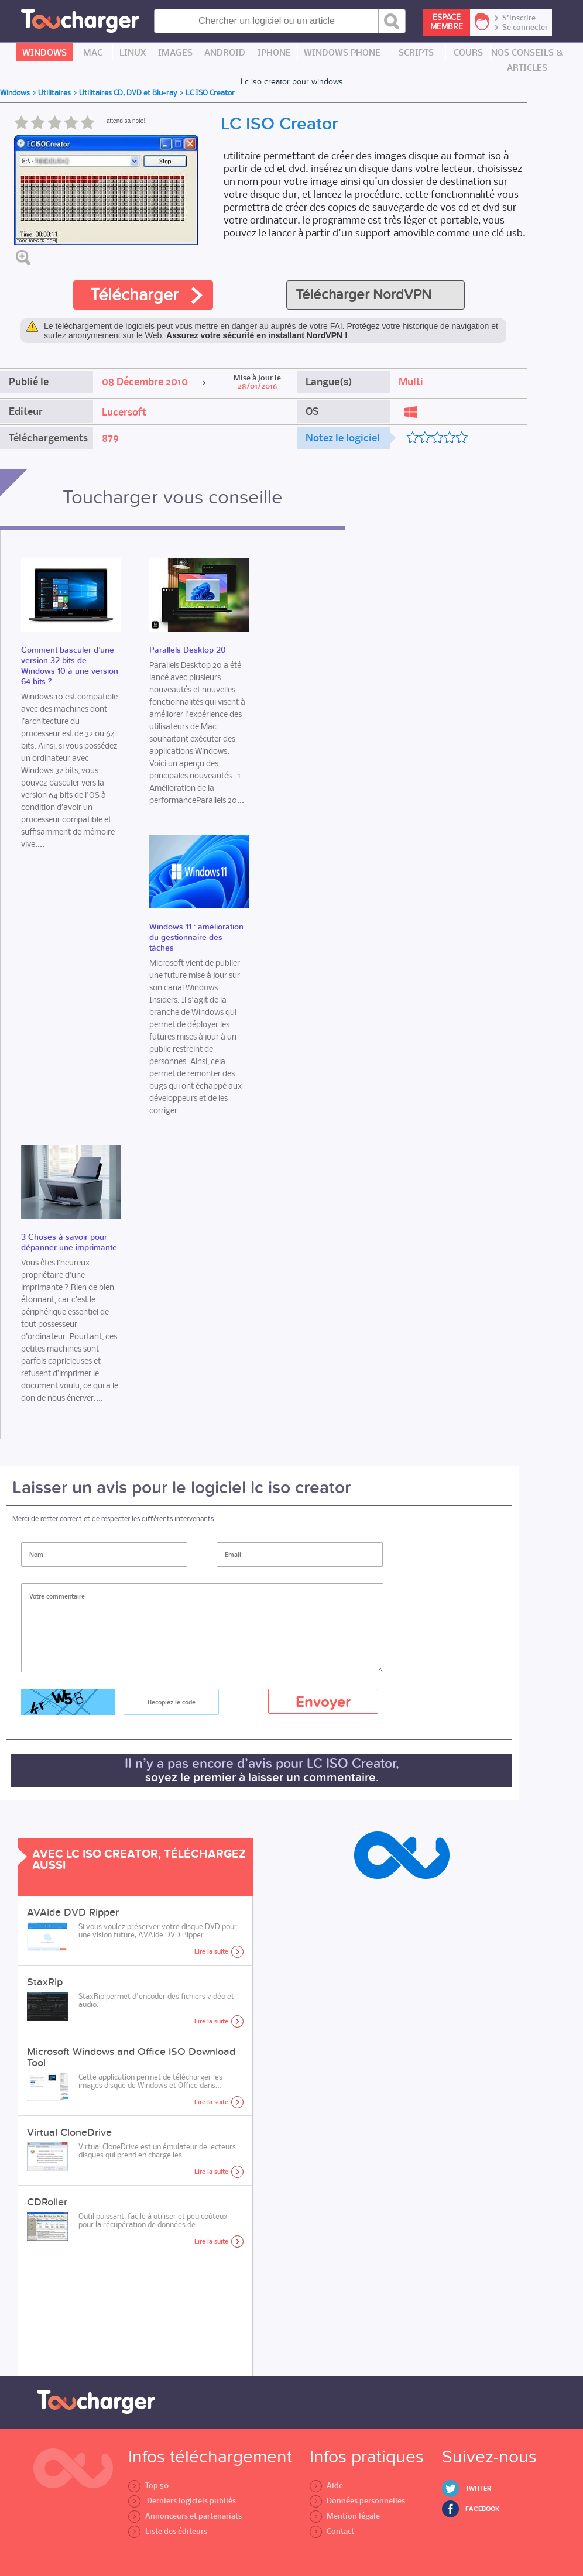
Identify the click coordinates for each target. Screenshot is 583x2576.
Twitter (478, 2488)
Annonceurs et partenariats (185, 2516)
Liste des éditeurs (167, 2531)
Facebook (482, 2509)
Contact (332, 2531)
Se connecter (525, 27)
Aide (326, 2485)
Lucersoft (124, 412)
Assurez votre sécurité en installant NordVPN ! (257, 335)
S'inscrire (519, 18)
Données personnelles (357, 2500)
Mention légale (345, 2516)
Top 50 (148, 2485)
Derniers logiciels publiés (182, 2500)
